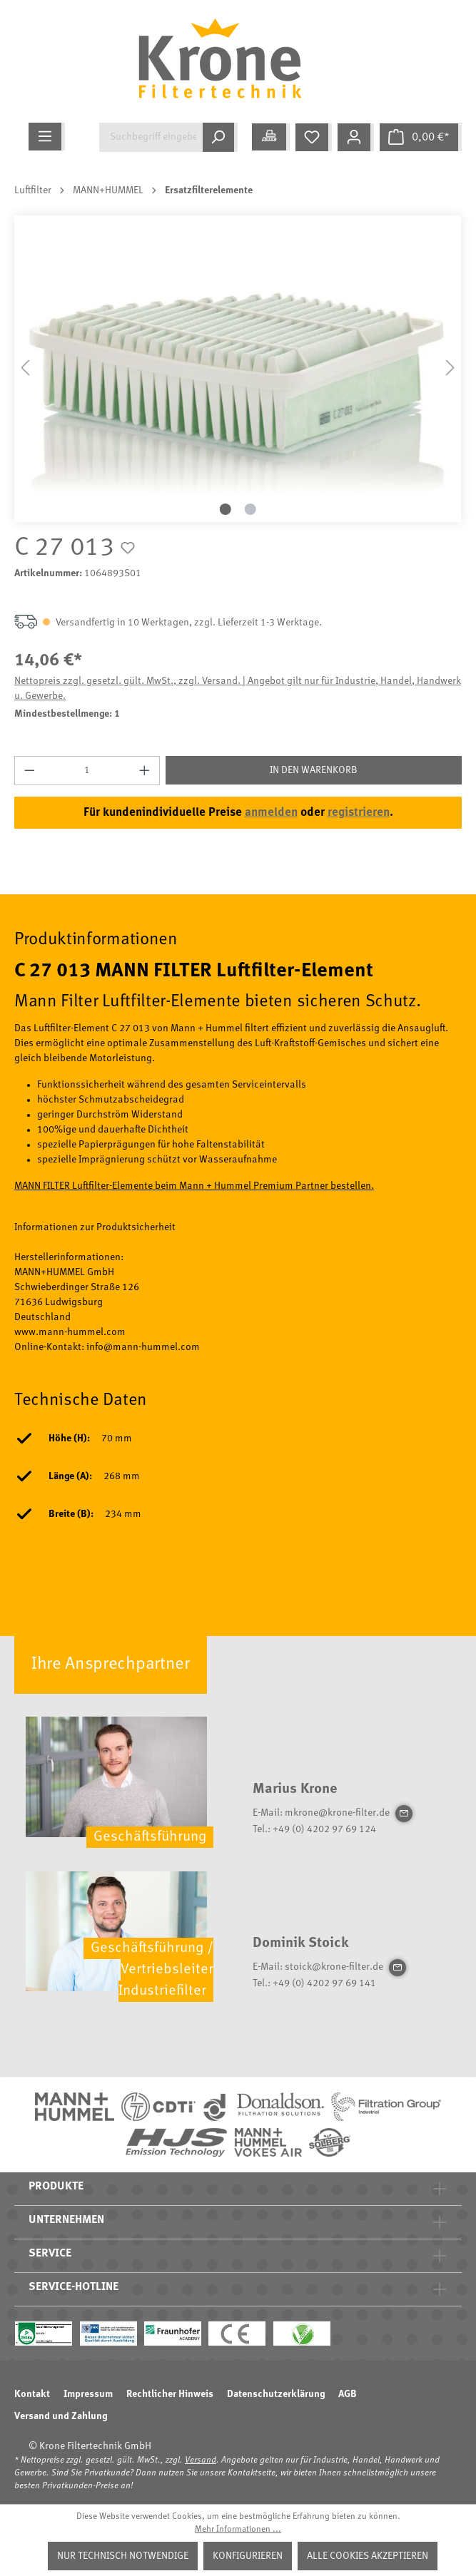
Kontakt (32, 2394)
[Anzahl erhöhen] (145, 770)
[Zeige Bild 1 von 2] (225, 509)
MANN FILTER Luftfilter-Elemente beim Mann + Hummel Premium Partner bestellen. (194, 1186)
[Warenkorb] (421, 137)
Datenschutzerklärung (276, 2394)
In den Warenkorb (314, 770)
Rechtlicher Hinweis (169, 2394)
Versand (200, 2460)
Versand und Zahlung (60, 2416)
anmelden (271, 813)
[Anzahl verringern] (29, 770)
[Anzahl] (87, 770)
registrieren (359, 813)
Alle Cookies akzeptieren (367, 2556)
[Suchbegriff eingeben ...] (151, 137)
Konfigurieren (248, 2556)
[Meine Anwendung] (271, 136)
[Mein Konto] (356, 137)
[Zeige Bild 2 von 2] (250, 509)
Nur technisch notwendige (122, 2556)
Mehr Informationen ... (238, 2529)
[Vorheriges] (25, 368)
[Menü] (47, 136)
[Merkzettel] (313, 137)
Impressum (88, 2394)
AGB (347, 2394)
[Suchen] (220, 137)
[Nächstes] (450, 368)
